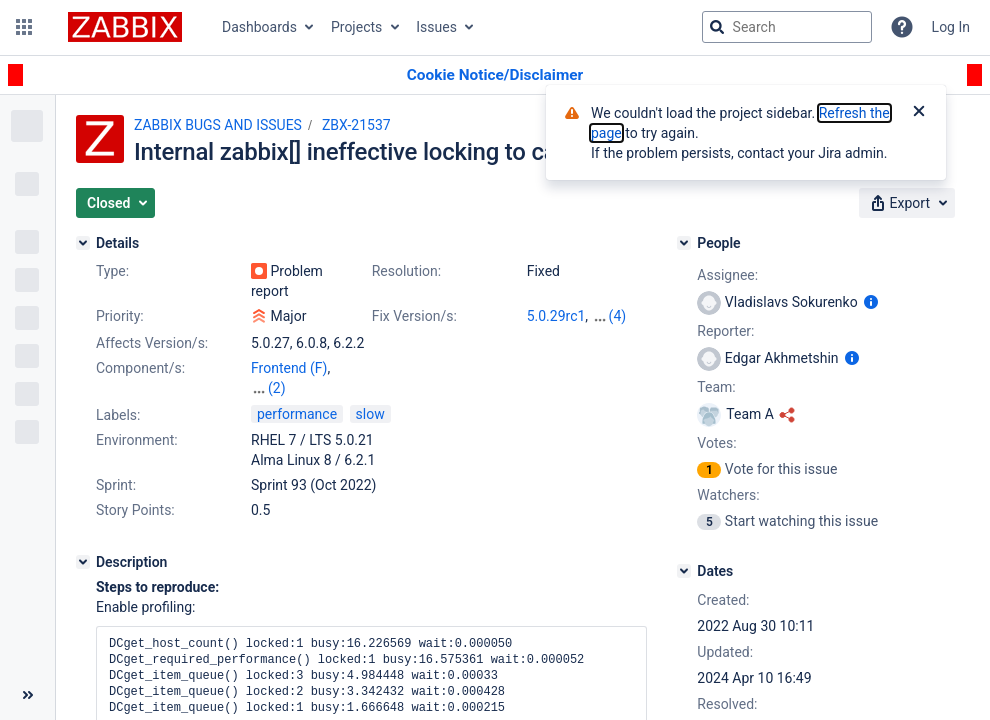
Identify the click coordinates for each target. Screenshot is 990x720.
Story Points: (135, 510)
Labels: (118, 415)
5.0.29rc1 (556, 316)
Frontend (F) (289, 368)
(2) (277, 388)
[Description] (83, 562)
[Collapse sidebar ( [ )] (27, 695)
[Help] (902, 27)
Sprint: (116, 485)
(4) (618, 316)
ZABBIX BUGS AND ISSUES (218, 125)
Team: (716, 387)
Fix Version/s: (414, 316)
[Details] (83, 243)
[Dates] (684, 571)
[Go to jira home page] (125, 27)
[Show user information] (871, 302)
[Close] (919, 113)
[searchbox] (787, 27)
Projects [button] (356, 27)
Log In (951, 27)
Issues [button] (436, 27)
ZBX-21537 (356, 125)
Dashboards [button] (259, 27)
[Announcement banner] (495, 75)
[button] (24, 27)
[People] (684, 243)
